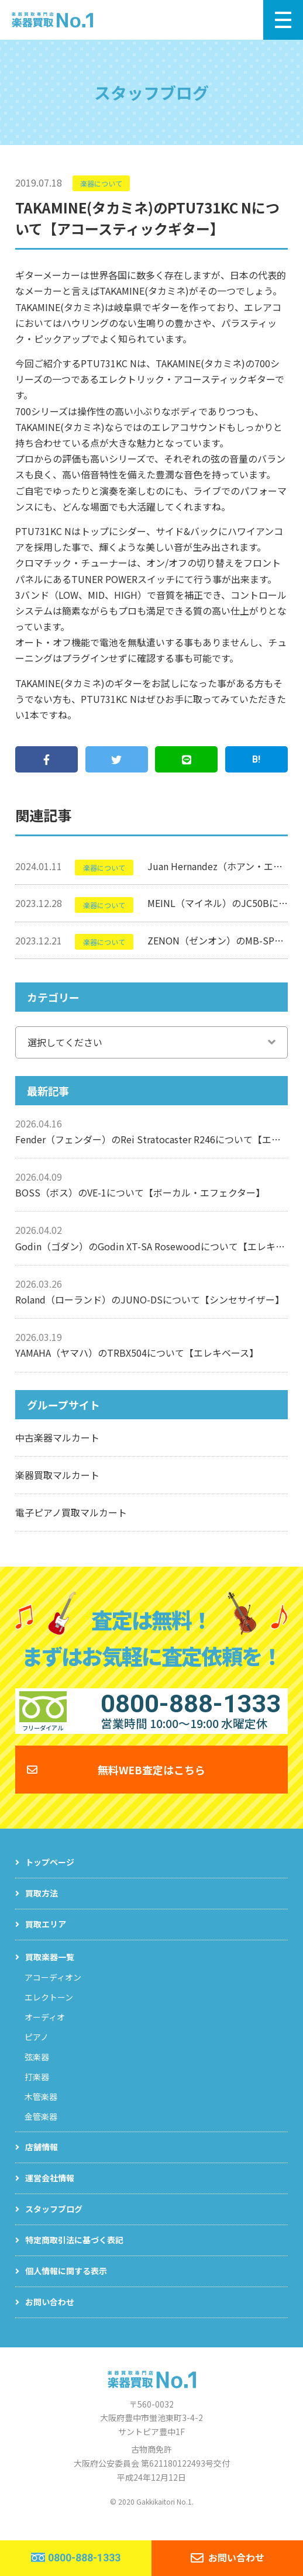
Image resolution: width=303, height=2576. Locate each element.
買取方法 (41, 1905)
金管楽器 (41, 2128)
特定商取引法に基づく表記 (74, 2252)
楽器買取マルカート (57, 1475)
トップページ (49, 1874)
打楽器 (37, 2089)
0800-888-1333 (84, 2557)
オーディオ (45, 2029)
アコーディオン (53, 1989)
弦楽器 (37, 2069)
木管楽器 (41, 2109)
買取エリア (45, 1936)
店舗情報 (41, 2159)
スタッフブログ (53, 2221)
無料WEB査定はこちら (151, 1781)
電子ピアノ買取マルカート (71, 1512)
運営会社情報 (49, 2190)
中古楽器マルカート (57, 1437)
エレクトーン (49, 2009)
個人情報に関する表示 (66, 2283)
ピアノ (37, 2049)
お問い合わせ (49, 2314)
